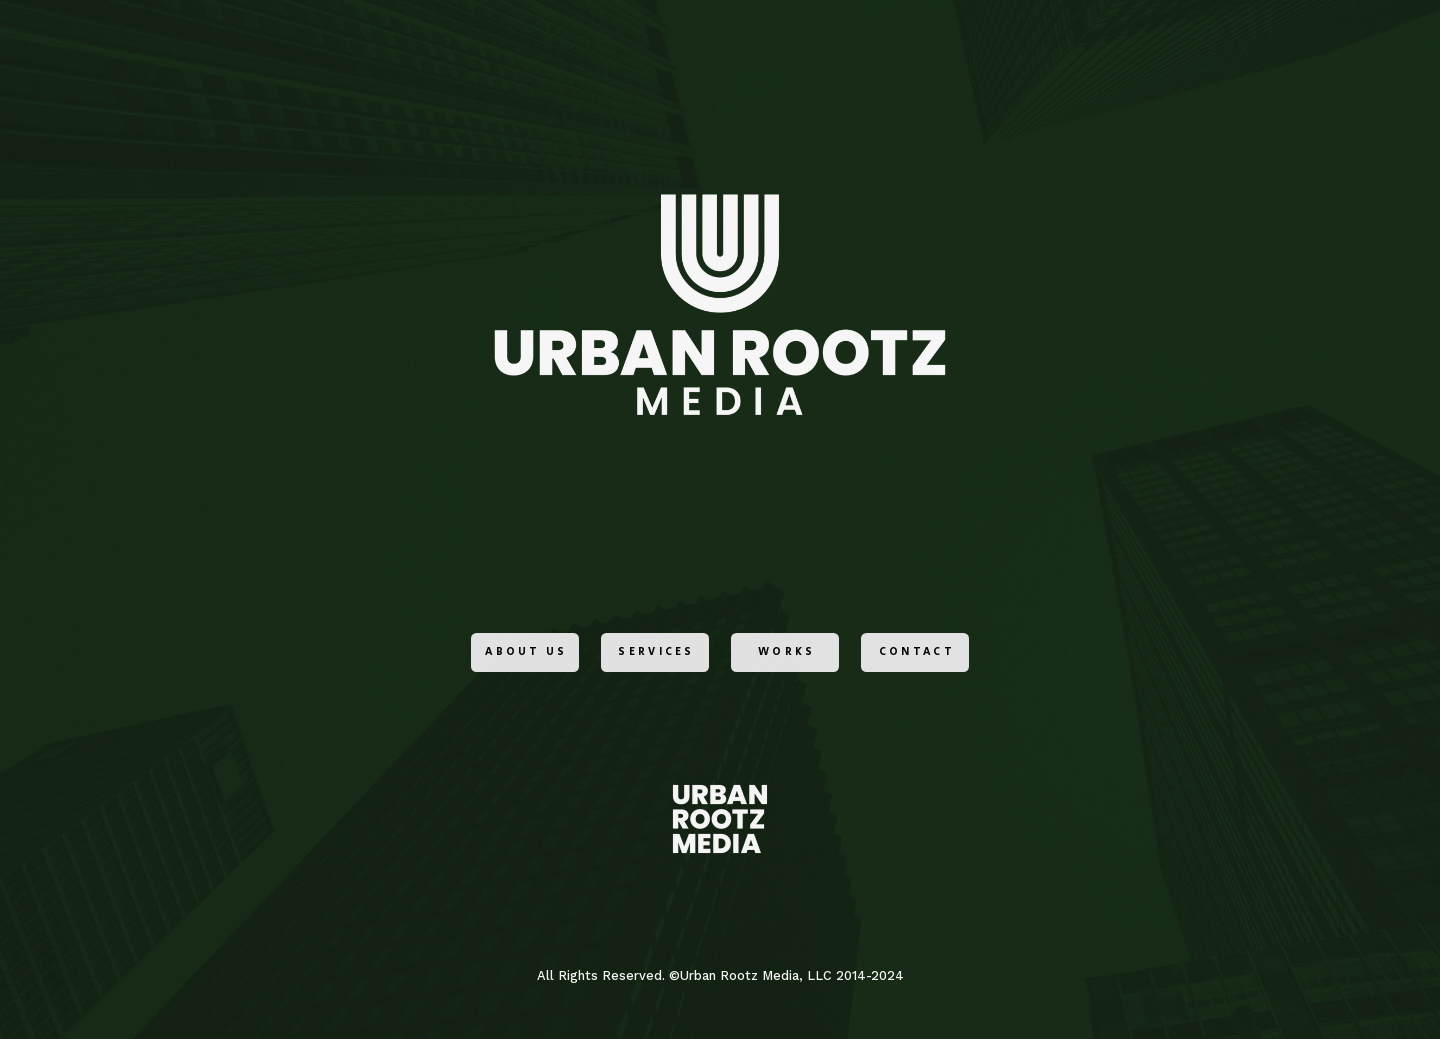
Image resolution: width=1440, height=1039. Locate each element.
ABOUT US (526, 654)
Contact (917, 654)
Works (787, 654)
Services (656, 654)
